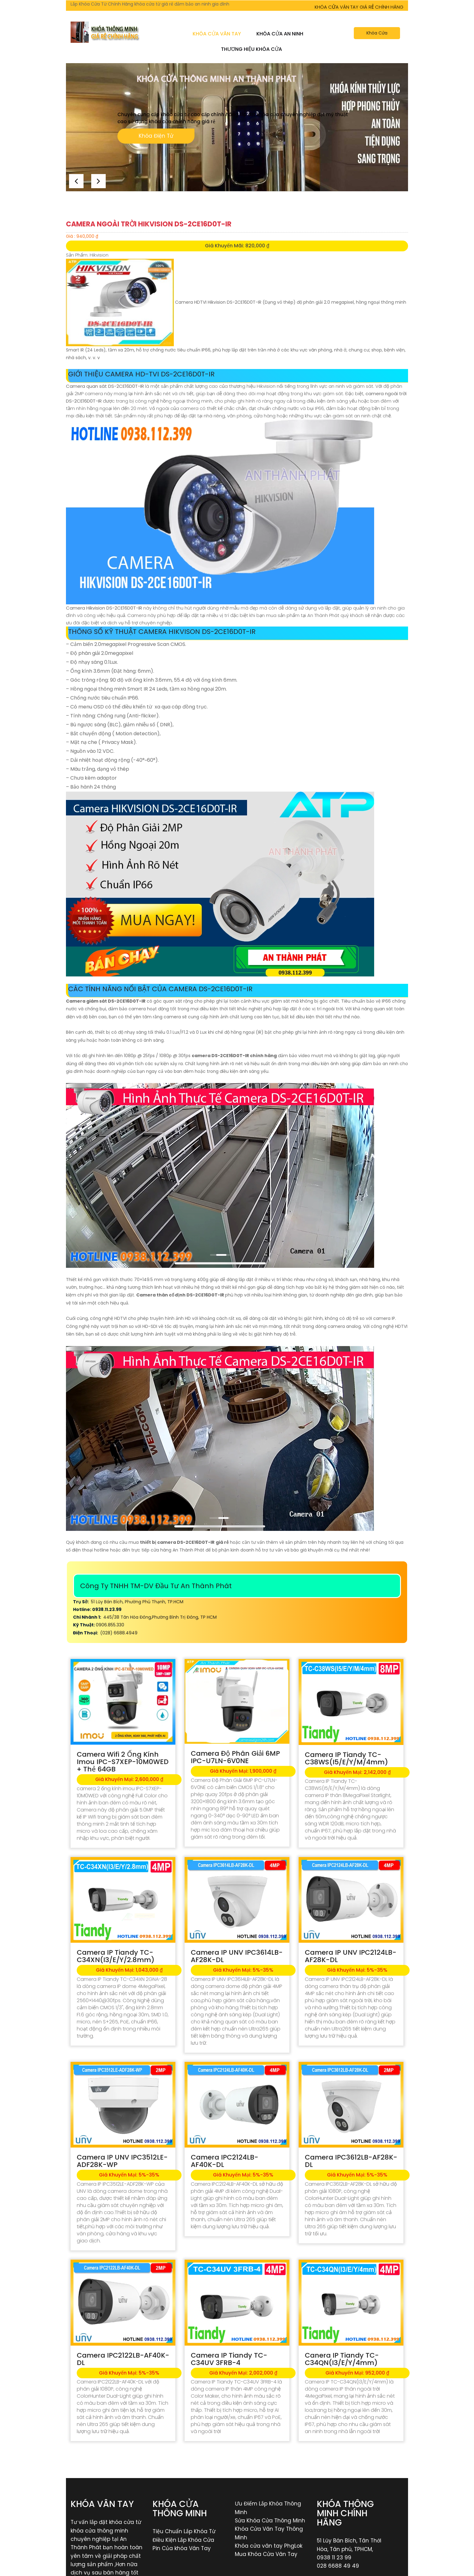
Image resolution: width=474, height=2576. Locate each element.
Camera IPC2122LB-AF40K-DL (123, 2359)
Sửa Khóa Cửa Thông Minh (270, 2520)
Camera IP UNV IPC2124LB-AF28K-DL (350, 1956)
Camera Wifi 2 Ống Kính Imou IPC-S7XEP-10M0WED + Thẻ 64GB (123, 1762)
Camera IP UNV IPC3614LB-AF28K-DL (237, 1956)
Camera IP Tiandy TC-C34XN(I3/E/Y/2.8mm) (115, 1956)
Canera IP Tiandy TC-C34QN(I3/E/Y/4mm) (342, 2359)
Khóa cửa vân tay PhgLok (268, 2546)
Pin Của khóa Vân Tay (182, 2548)
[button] (99, 180)
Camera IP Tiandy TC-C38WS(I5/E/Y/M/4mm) (346, 1758)
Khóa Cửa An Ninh (279, 33)
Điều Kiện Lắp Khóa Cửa (183, 2540)
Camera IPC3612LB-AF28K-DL (351, 2160)
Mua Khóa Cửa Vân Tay (266, 2554)
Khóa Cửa (376, 33)
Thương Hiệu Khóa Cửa (251, 49)
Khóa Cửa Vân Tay (217, 33)
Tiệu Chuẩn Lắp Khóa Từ (184, 2531)
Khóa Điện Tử (156, 137)
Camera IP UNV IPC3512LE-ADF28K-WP (122, 2160)
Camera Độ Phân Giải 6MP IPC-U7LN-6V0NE (235, 1757)
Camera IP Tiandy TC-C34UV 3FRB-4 (229, 2359)
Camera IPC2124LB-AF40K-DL (224, 2160)
